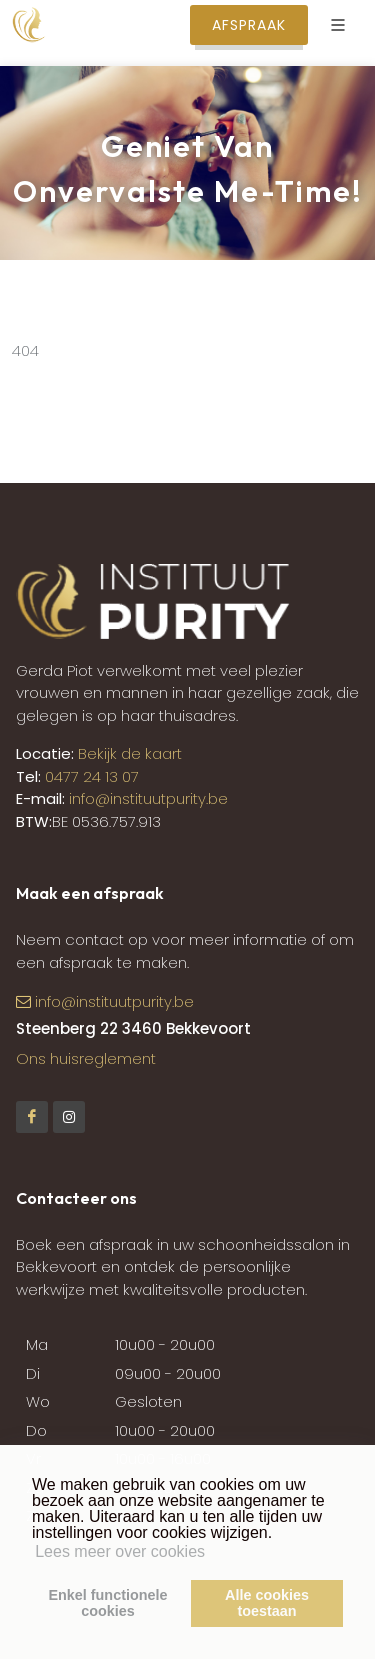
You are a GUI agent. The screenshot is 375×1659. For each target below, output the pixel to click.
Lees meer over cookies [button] (120, 1551)
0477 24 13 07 (92, 776)
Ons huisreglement (86, 1058)
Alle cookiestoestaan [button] (267, 1603)
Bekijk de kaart (128, 753)
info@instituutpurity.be (148, 798)
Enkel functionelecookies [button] (107, 1603)
